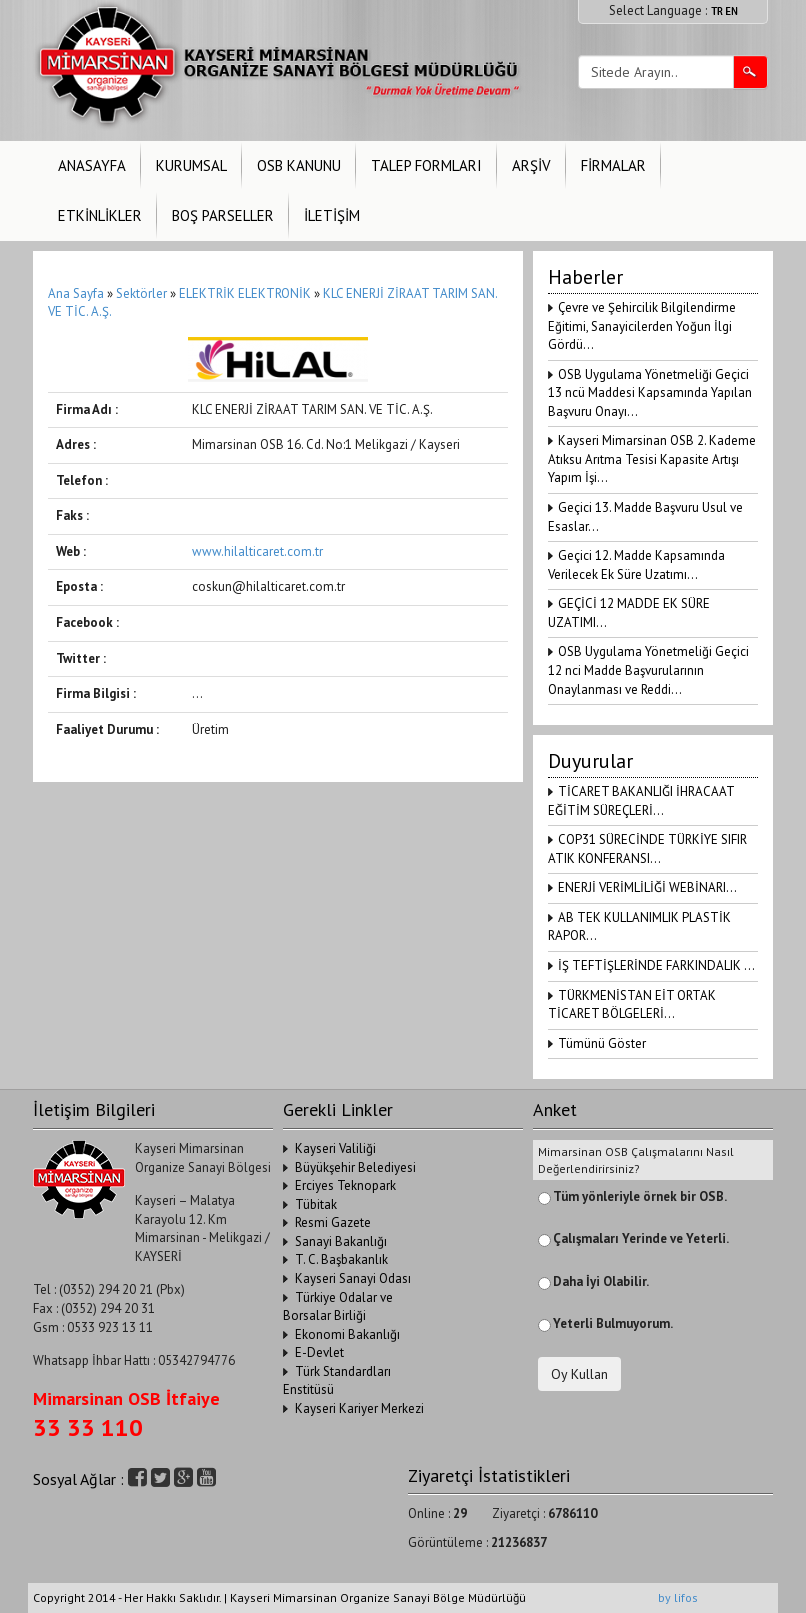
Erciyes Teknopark (345, 1185)
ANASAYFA (92, 165)
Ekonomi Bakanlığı (347, 1334)
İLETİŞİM (332, 215)
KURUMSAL (191, 165)
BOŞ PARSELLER (223, 215)
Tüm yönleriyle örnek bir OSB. (640, 1196)
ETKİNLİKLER (100, 215)
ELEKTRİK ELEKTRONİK (246, 293)
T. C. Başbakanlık (341, 1259)
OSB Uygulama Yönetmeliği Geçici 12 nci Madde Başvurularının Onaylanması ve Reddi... (648, 670)
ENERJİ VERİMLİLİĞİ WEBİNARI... (647, 887)
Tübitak (316, 1204)
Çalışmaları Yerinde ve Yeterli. (641, 1238)
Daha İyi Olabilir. (601, 1281)
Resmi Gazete (333, 1222)
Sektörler (141, 293)
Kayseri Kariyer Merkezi (359, 1408)
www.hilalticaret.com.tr (257, 551)
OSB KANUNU (299, 165)
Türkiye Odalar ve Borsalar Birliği (338, 1307)
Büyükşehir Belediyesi (355, 1167)
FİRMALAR (613, 165)
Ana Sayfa (76, 293)
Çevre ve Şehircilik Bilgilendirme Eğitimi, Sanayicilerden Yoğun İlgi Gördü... (642, 326)
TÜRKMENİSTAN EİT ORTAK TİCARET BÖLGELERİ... (632, 1005)
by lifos (678, 1597)
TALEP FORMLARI (426, 165)
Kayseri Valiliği (335, 1148)
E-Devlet (319, 1352)
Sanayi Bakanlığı (341, 1241)
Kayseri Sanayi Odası (353, 1278)
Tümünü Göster (602, 1043)
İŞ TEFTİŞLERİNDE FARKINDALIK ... (656, 965)
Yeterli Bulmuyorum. (613, 1323)
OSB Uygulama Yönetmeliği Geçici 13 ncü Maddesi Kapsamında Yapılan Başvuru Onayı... (650, 393)
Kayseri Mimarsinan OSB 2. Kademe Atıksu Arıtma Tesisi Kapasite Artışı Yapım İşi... (652, 459)
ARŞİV (531, 165)
